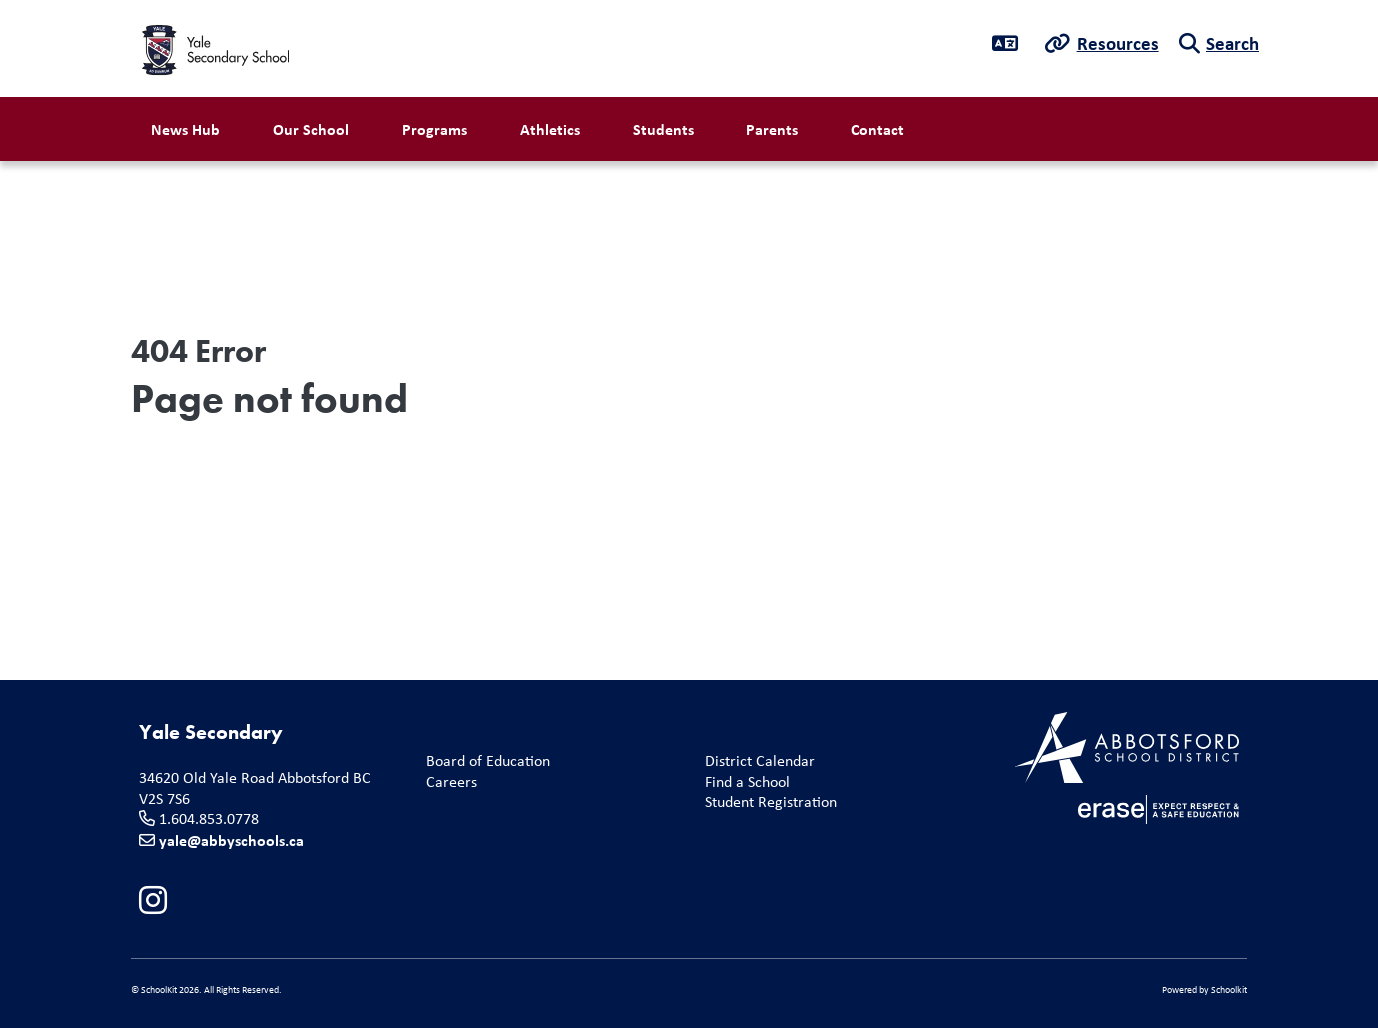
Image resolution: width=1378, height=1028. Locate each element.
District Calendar (756, 761)
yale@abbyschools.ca (231, 840)
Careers (447, 782)
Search (1232, 43)
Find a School (743, 782)
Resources (1118, 43)
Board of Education (484, 761)
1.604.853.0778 (209, 818)
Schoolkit (1229, 989)
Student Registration (767, 802)
